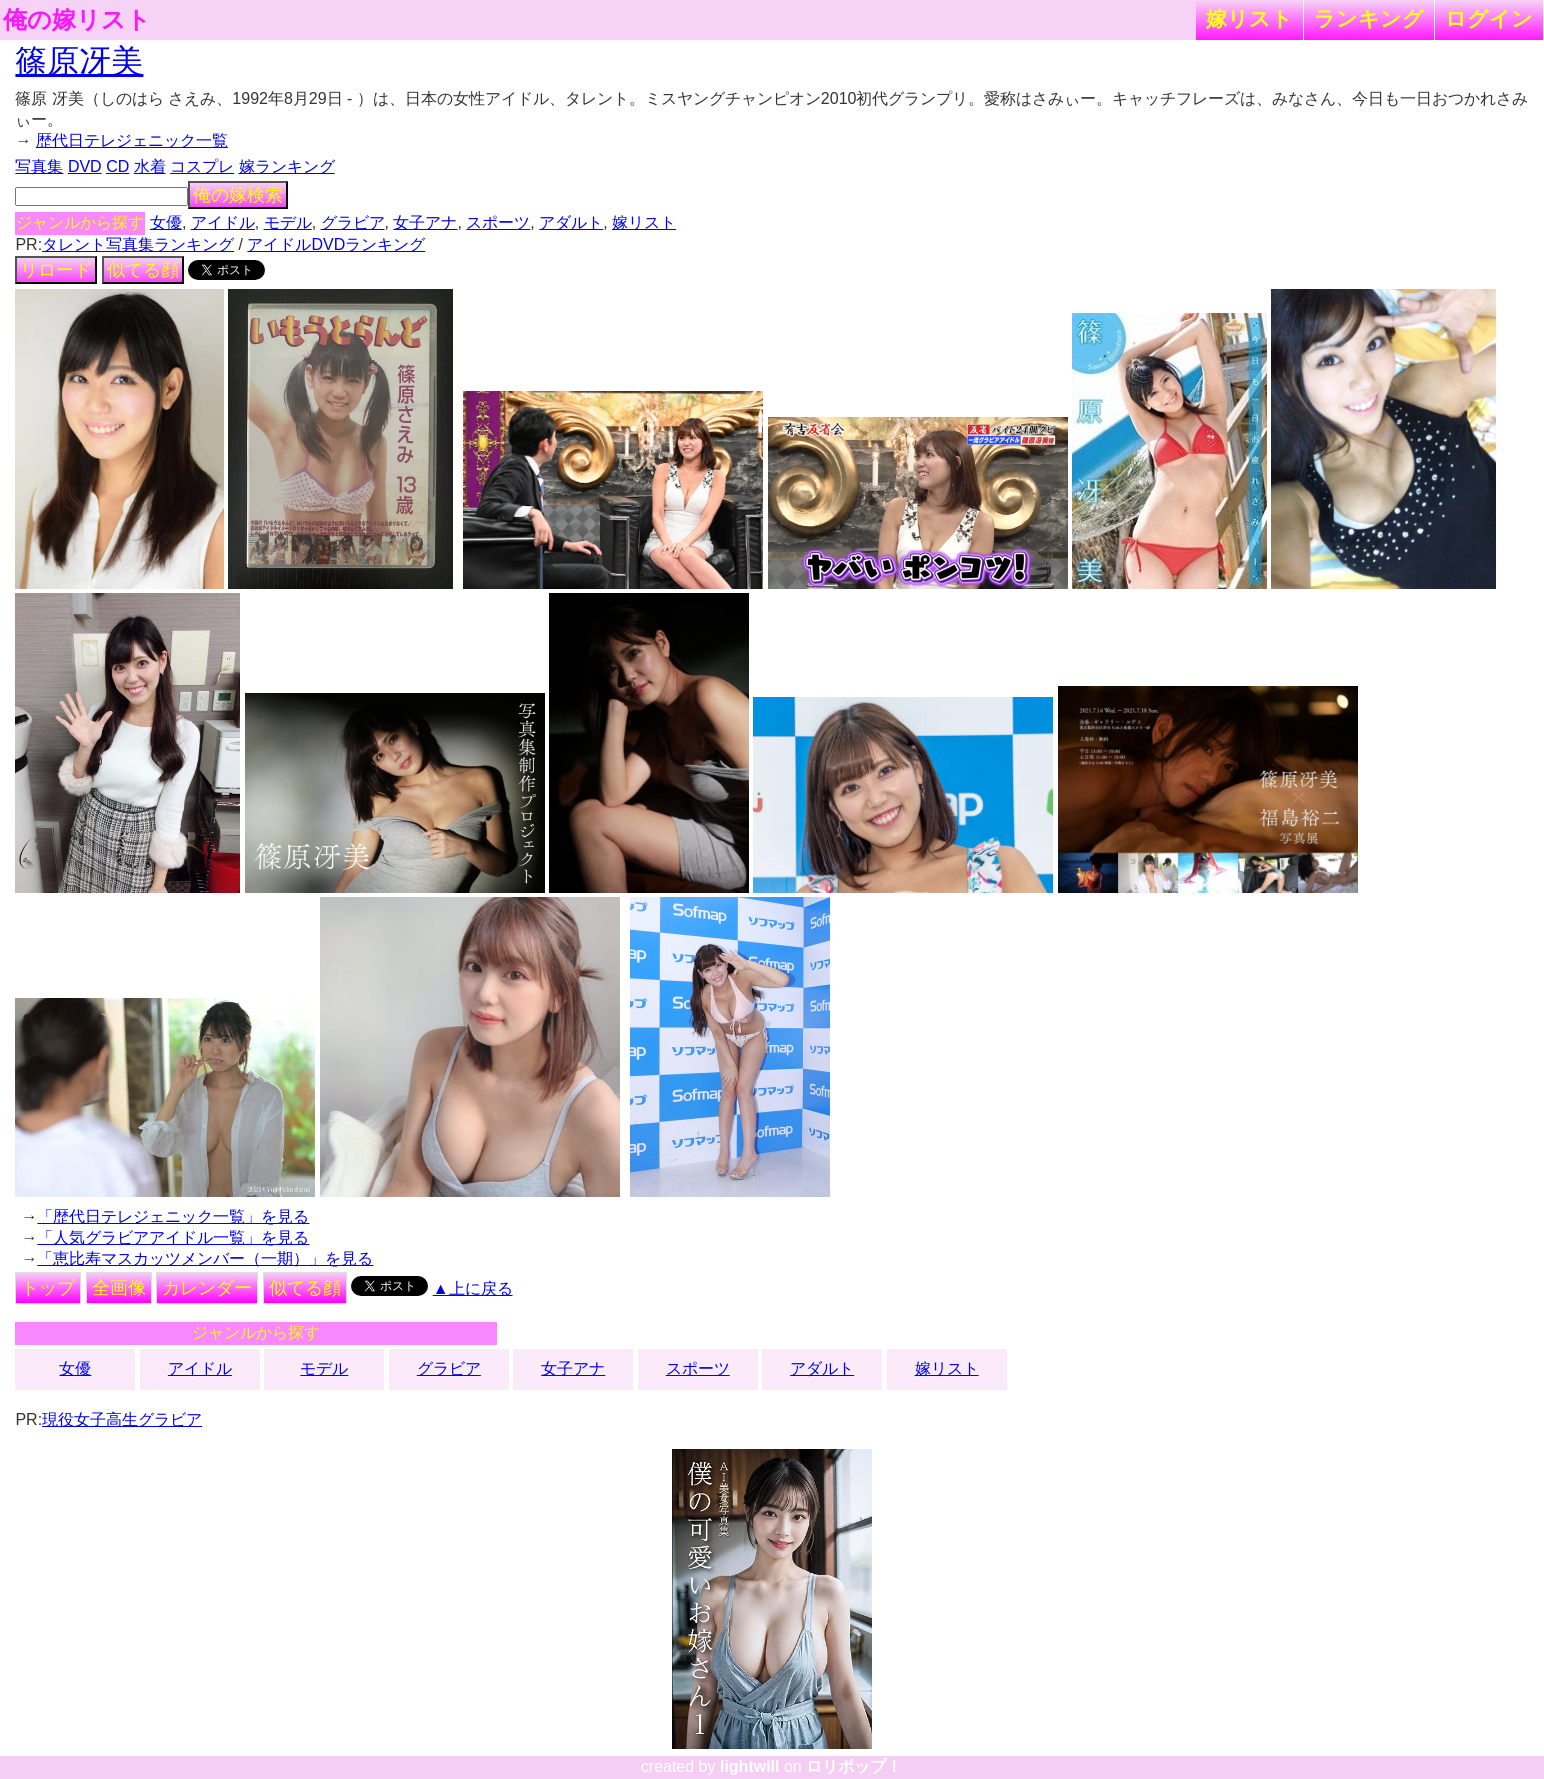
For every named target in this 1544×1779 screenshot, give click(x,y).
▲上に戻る (473, 1288)
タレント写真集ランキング (138, 244)
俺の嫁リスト (77, 20)
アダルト (571, 222)
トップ (48, 1288)
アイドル (223, 222)
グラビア (353, 222)
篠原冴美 (79, 61)
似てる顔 (143, 270)
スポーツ (498, 222)
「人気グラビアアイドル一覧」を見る (173, 1237)
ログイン (1489, 18)
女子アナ (425, 222)
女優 (166, 222)
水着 (150, 166)
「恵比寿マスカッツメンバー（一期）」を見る (205, 1258)
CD (117, 166)
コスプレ (202, 166)
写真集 (39, 166)
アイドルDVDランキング (336, 244)
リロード (56, 270)
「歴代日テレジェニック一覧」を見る (173, 1216)
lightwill (750, 1766)
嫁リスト (1249, 18)
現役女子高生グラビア (122, 1419)
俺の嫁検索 (238, 195)
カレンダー (207, 1288)
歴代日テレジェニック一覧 (132, 140)
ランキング (1369, 18)
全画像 (119, 1288)
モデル (288, 222)
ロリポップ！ (854, 1766)
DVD (85, 166)
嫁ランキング (287, 166)
